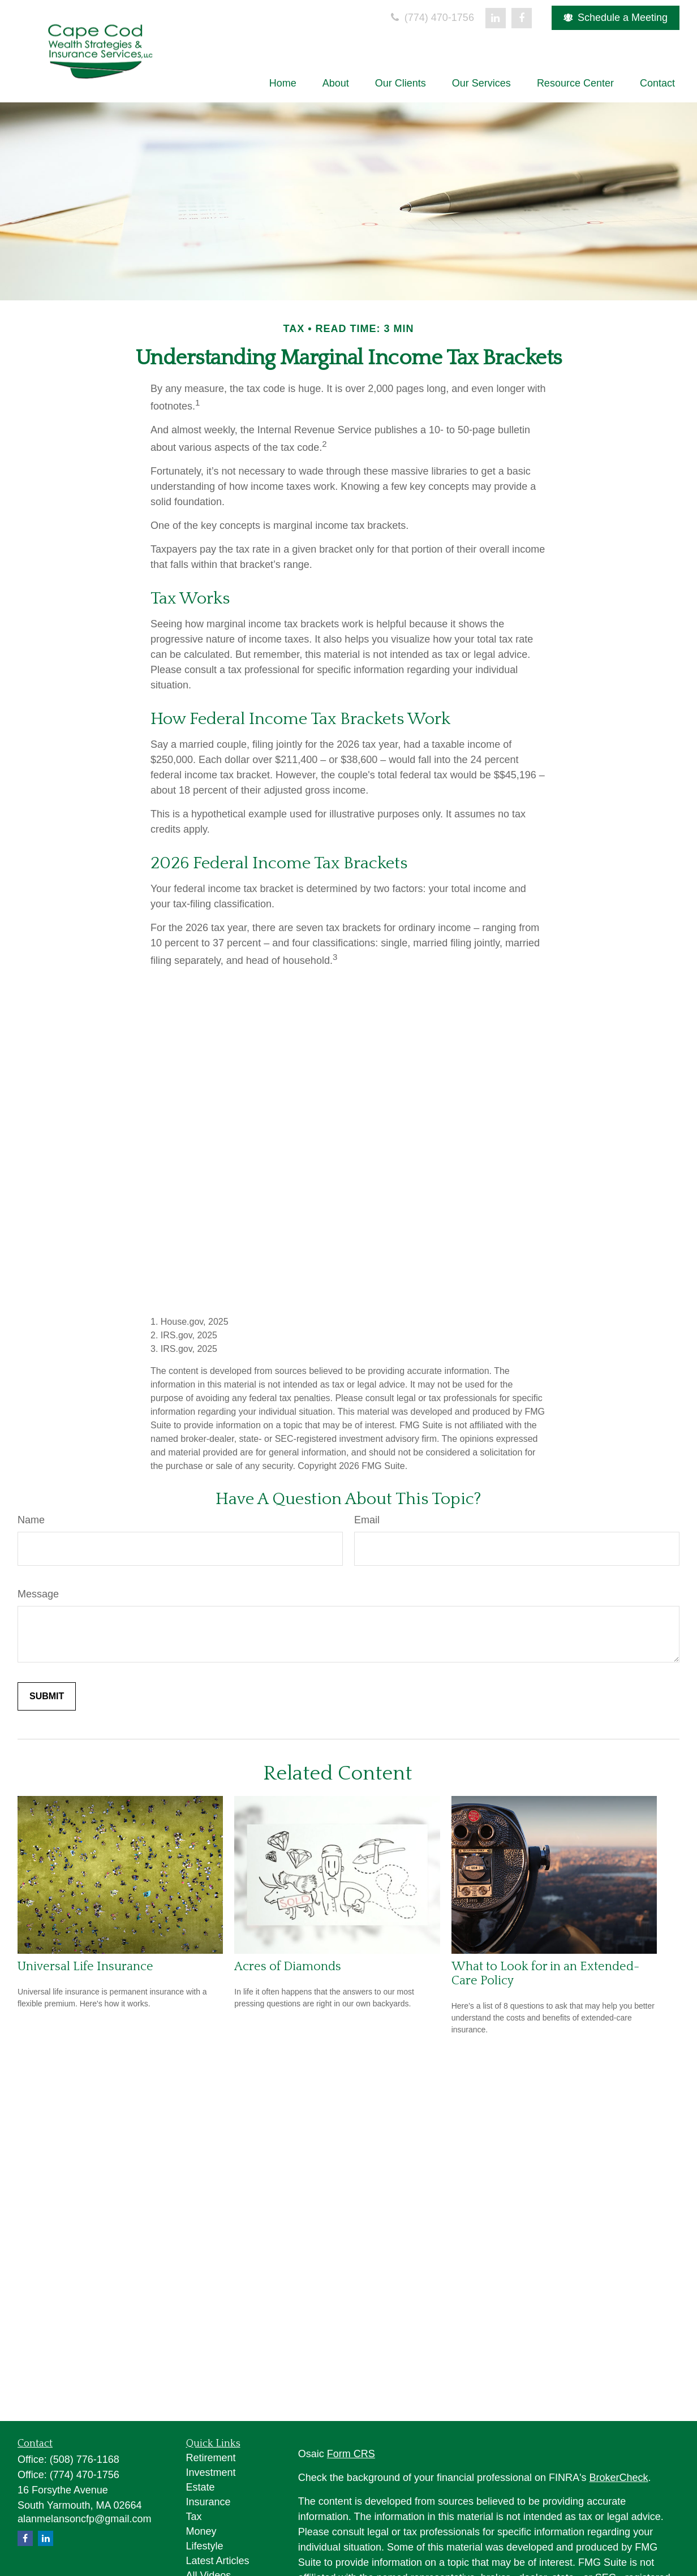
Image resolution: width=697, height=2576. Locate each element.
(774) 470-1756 (431, 17)
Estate (200, 2487)
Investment (211, 2472)
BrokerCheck (619, 2477)
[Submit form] (47, 1696)
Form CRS (351, 2453)
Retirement (211, 2457)
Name (31, 1520)
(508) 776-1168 (84, 2459)
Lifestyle (204, 2546)
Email (367, 1520)
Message (38, 1594)
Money (201, 2531)
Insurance (208, 2502)
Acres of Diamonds (287, 1966)
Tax (194, 2516)
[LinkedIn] (495, 18)
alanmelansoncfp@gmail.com (84, 2519)
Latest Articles (217, 2560)
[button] (283, 83)
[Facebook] (521, 18)
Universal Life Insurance (85, 1966)
